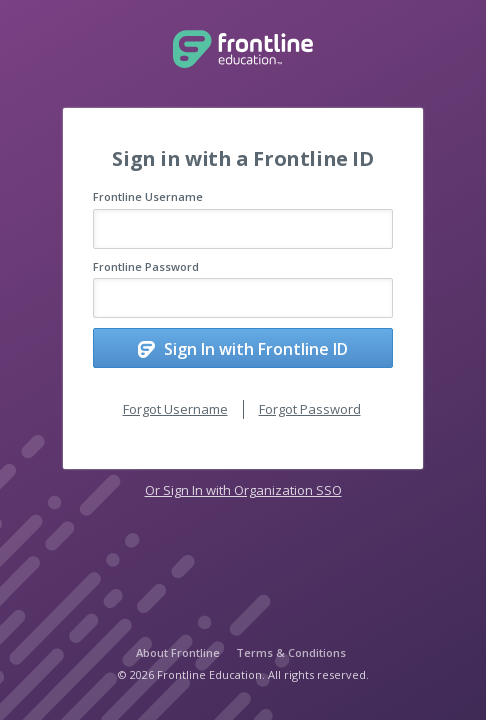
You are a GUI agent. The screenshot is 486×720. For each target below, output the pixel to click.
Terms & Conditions (291, 652)
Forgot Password (310, 409)
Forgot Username (175, 409)
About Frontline (178, 652)
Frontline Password (146, 266)
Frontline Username (148, 196)
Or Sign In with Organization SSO (243, 490)
